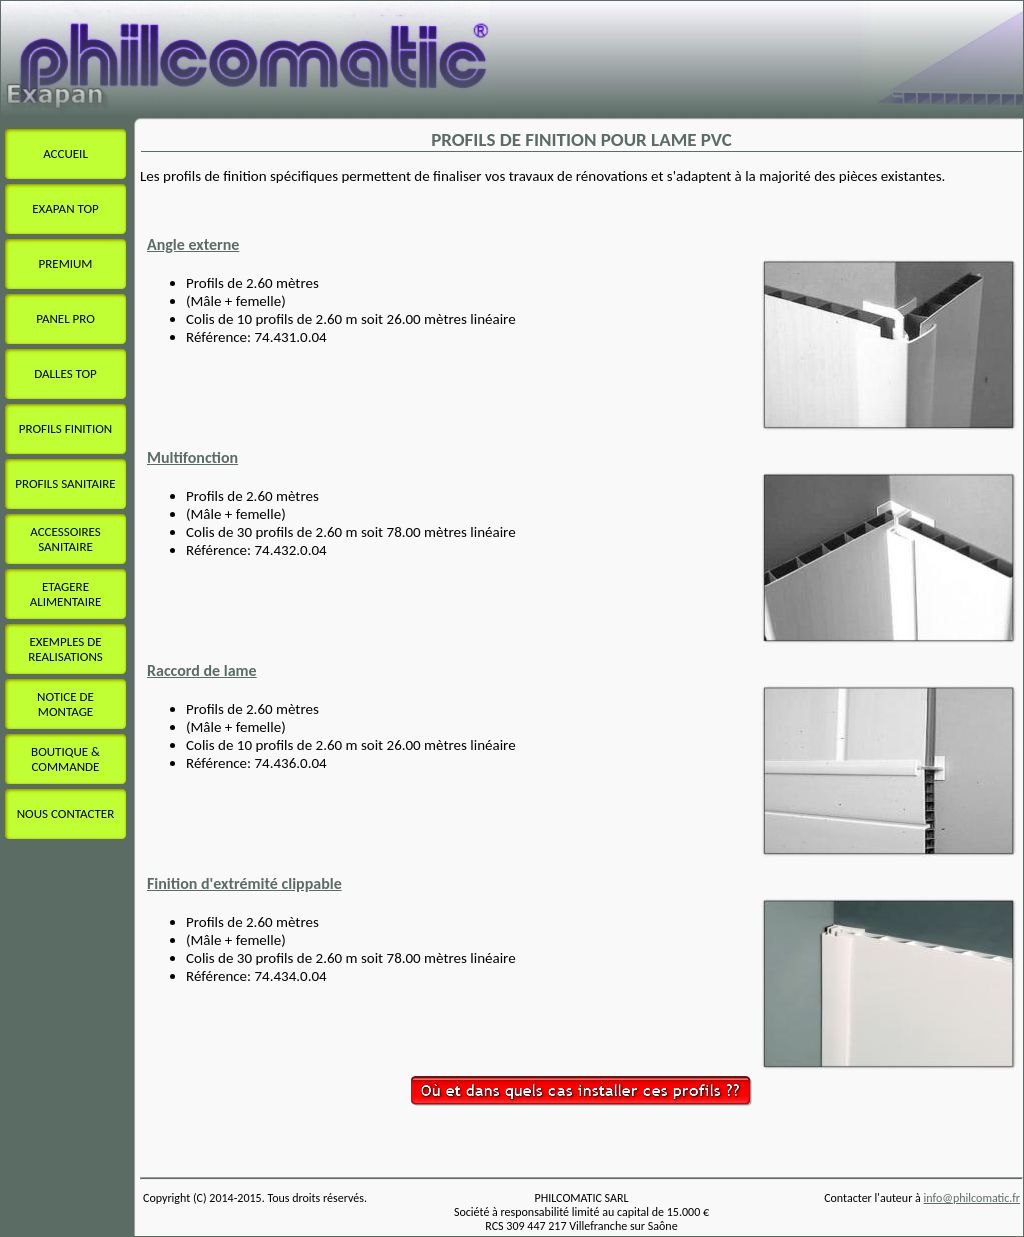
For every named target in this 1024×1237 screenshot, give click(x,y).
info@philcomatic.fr (972, 1198)
